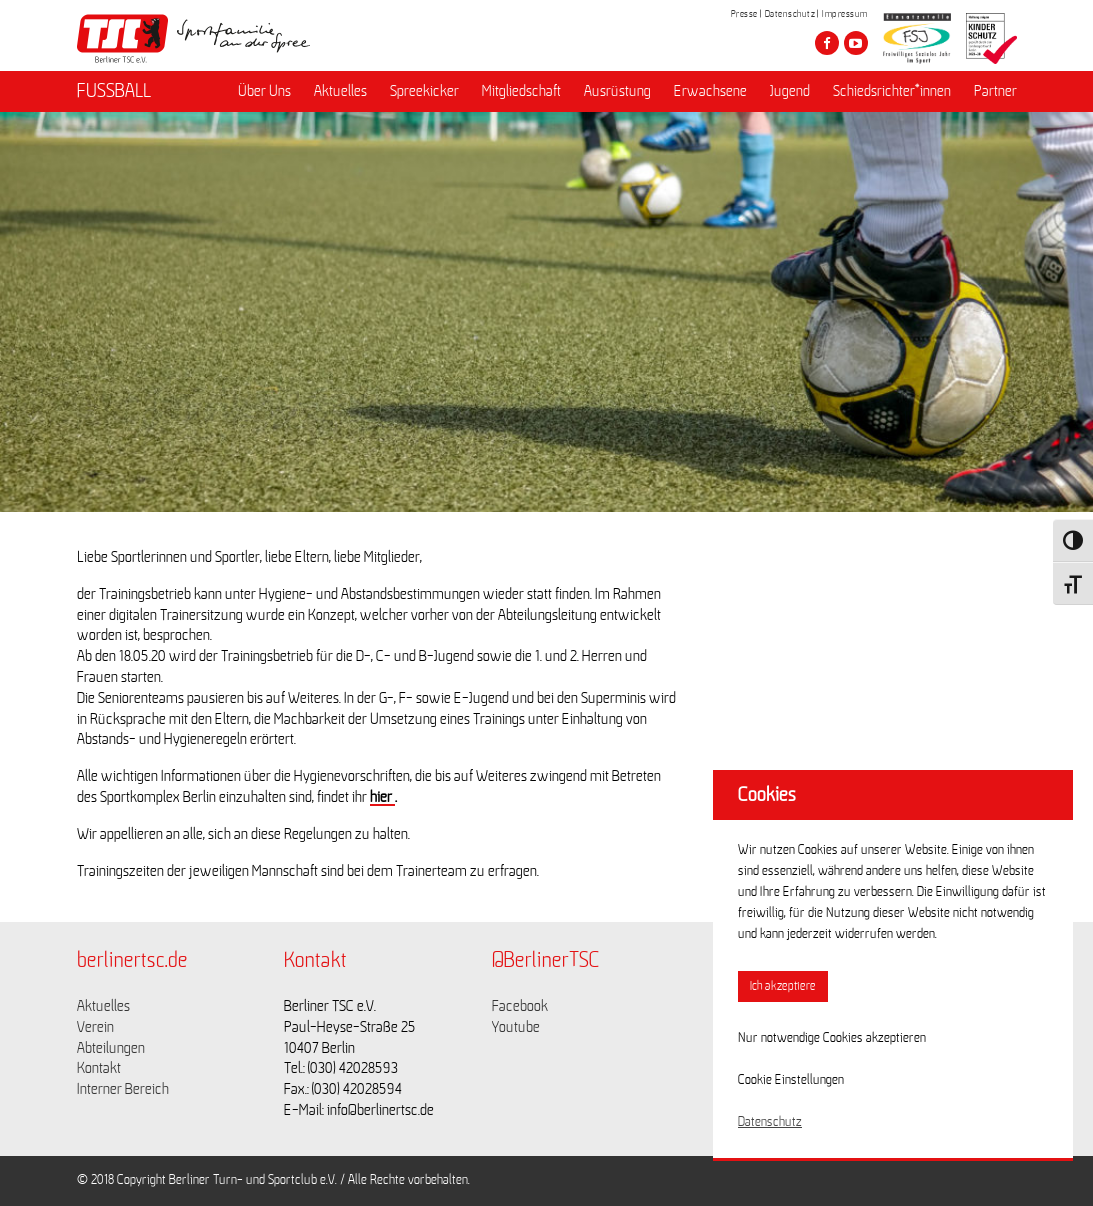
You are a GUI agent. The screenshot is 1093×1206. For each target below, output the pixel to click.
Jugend (790, 91)
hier (382, 797)
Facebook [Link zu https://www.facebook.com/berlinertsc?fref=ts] (520, 1006)
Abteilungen (111, 1048)
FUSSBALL (114, 91)
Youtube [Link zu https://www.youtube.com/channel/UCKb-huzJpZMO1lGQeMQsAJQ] (516, 1027)
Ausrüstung (617, 91)
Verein (95, 1027)
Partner (995, 91)
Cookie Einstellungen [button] (791, 1080)
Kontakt (99, 1068)
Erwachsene (710, 91)
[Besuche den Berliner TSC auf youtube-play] (856, 43)
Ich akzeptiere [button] (783, 986)
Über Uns (264, 91)
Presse (744, 14)
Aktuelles (340, 91)
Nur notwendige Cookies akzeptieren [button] (832, 1038)
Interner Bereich (123, 1089)
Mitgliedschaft (521, 91)
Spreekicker (424, 91)
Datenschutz (790, 14)
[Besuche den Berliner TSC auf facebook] (827, 43)
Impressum (845, 14)
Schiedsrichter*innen (892, 91)
